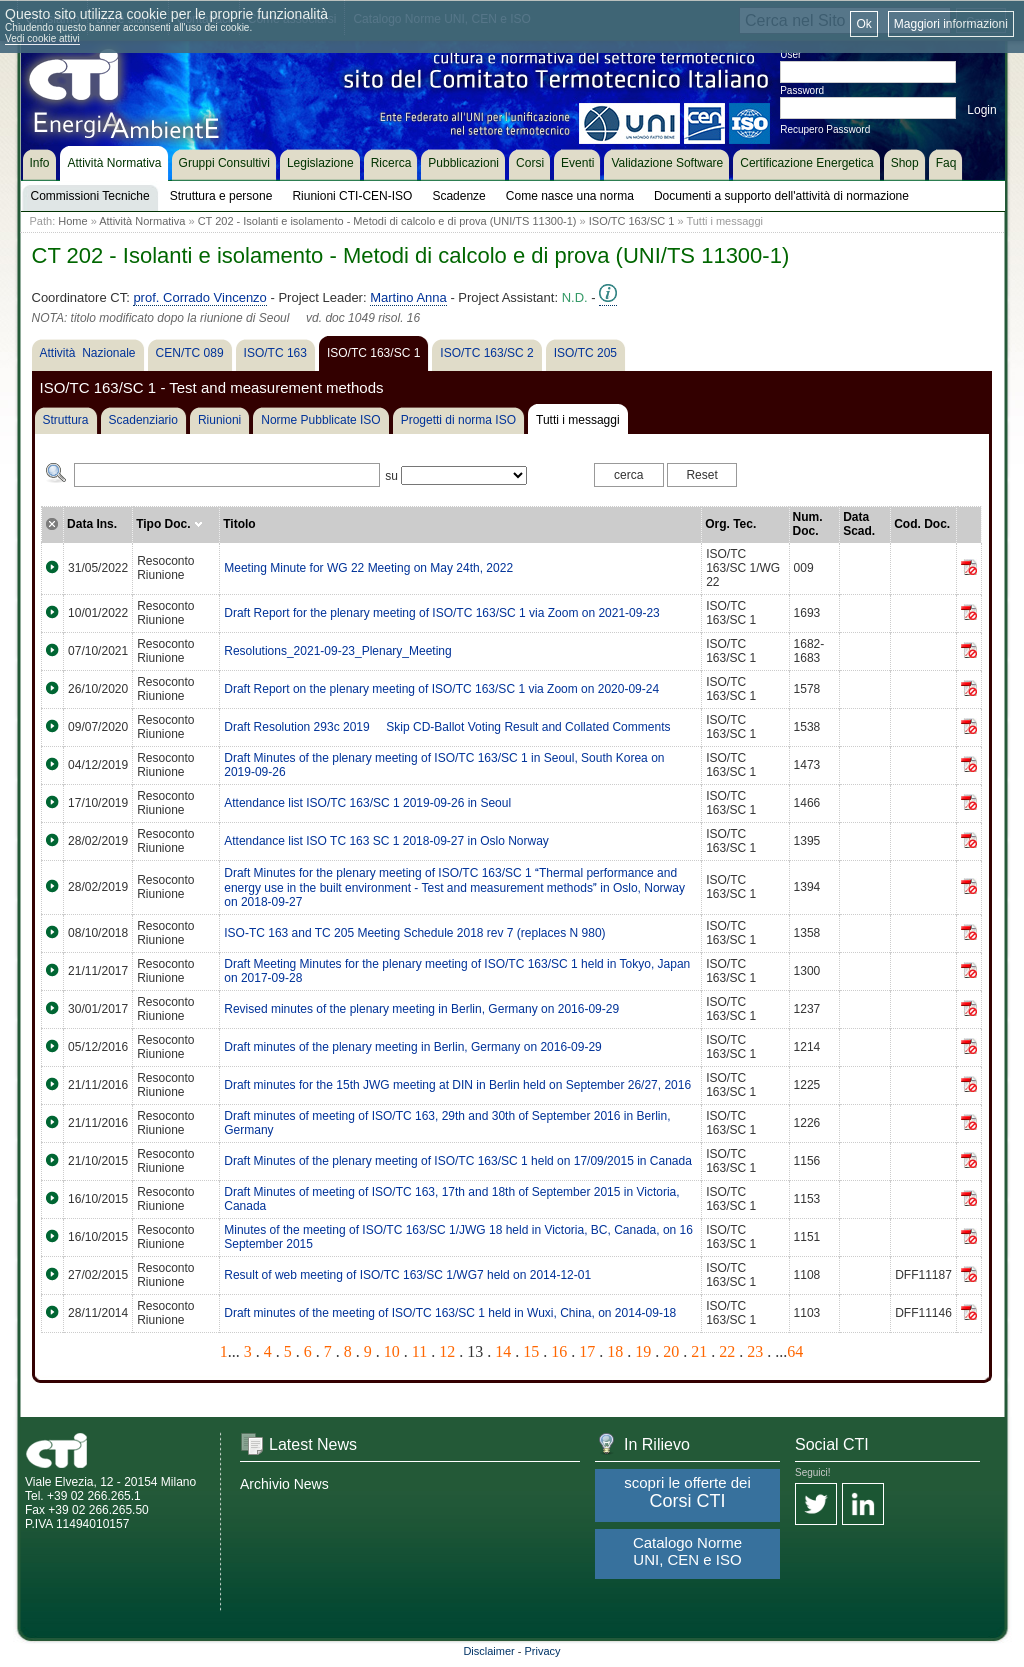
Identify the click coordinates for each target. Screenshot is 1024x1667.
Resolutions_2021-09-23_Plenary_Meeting (337, 651)
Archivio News (284, 1484)
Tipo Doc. (169, 524)
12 (447, 1351)
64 (795, 1351)
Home (72, 221)
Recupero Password (825, 129)
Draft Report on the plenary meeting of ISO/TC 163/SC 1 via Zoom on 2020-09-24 (441, 689)
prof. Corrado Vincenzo (199, 297)
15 (531, 1351)
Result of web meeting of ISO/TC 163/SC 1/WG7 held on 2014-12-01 (407, 1275)
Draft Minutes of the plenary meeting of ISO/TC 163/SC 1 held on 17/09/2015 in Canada (458, 1161)
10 (392, 1351)
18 (615, 1351)
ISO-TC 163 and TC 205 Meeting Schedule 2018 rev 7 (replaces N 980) (414, 933)
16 (559, 1351)
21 (699, 1351)
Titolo (239, 524)
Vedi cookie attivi (42, 38)
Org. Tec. (730, 524)
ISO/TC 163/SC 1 (632, 221)
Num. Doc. (808, 524)
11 (419, 1351)
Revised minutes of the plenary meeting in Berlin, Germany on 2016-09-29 (421, 1009)
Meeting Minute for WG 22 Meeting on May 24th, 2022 (368, 568)
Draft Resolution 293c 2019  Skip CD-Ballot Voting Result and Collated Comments (447, 727)
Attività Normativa (142, 221)
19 (643, 1351)
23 (755, 1351)
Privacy (543, 1651)
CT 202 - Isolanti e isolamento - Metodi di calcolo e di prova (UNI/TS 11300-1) (387, 221)
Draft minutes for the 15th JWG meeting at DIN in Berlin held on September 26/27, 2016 (457, 1085)
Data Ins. (92, 524)
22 (727, 1351)
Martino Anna (408, 297)
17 (587, 1351)
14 (503, 1351)
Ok (863, 24)
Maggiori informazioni (951, 24)
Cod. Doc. (922, 524)
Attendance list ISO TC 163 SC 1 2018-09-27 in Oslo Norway (386, 841)
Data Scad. (859, 524)
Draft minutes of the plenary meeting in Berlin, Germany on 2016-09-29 (413, 1047)
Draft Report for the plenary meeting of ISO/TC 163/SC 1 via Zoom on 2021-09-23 (442, 613)
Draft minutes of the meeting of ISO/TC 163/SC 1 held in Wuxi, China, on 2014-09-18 (450, 1313)
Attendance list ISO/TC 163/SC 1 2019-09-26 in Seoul (367, 803)
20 (671, 1351)
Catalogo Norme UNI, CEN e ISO (687, 1551)
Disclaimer (488, 1651)
